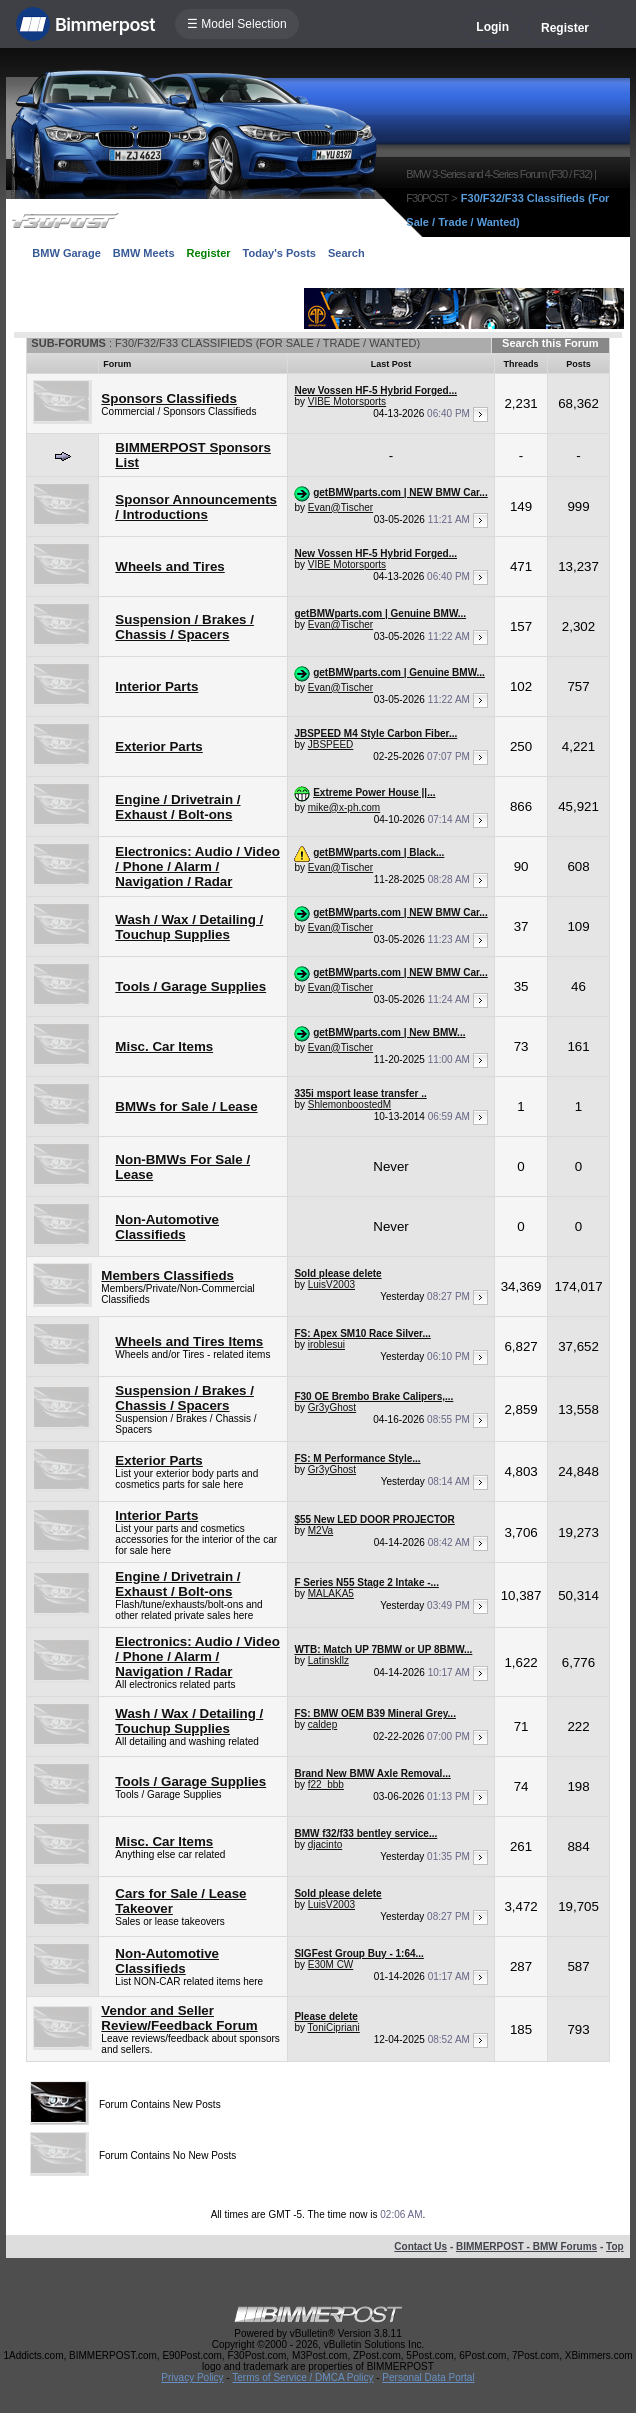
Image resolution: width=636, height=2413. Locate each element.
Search (346, 253)
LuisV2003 (331, 1284)
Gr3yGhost (332, 1407)
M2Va (320, 1530)
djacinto (325, 1844)
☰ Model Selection (237, 24)
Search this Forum (550, 343)
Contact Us (420, 2246)
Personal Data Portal (428, 2377)
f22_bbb (326, 1784)
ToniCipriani (334, 2027)
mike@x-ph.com (344, 807)
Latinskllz (328, 1660)
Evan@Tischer (340, 507)
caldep (322, 1724)
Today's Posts (279, 253)
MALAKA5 (331, 1593)
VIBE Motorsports (347, 401)
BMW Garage (66, 253)
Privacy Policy (192, 2377)
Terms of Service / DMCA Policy (302, 2377)
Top (615, 2246)
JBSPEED (331, 744)
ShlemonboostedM (349, 1104)
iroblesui (326, 1344)
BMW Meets (144, 253)
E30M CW (331, 1964)
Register (565, 28)
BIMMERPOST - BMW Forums (526, 2246)
